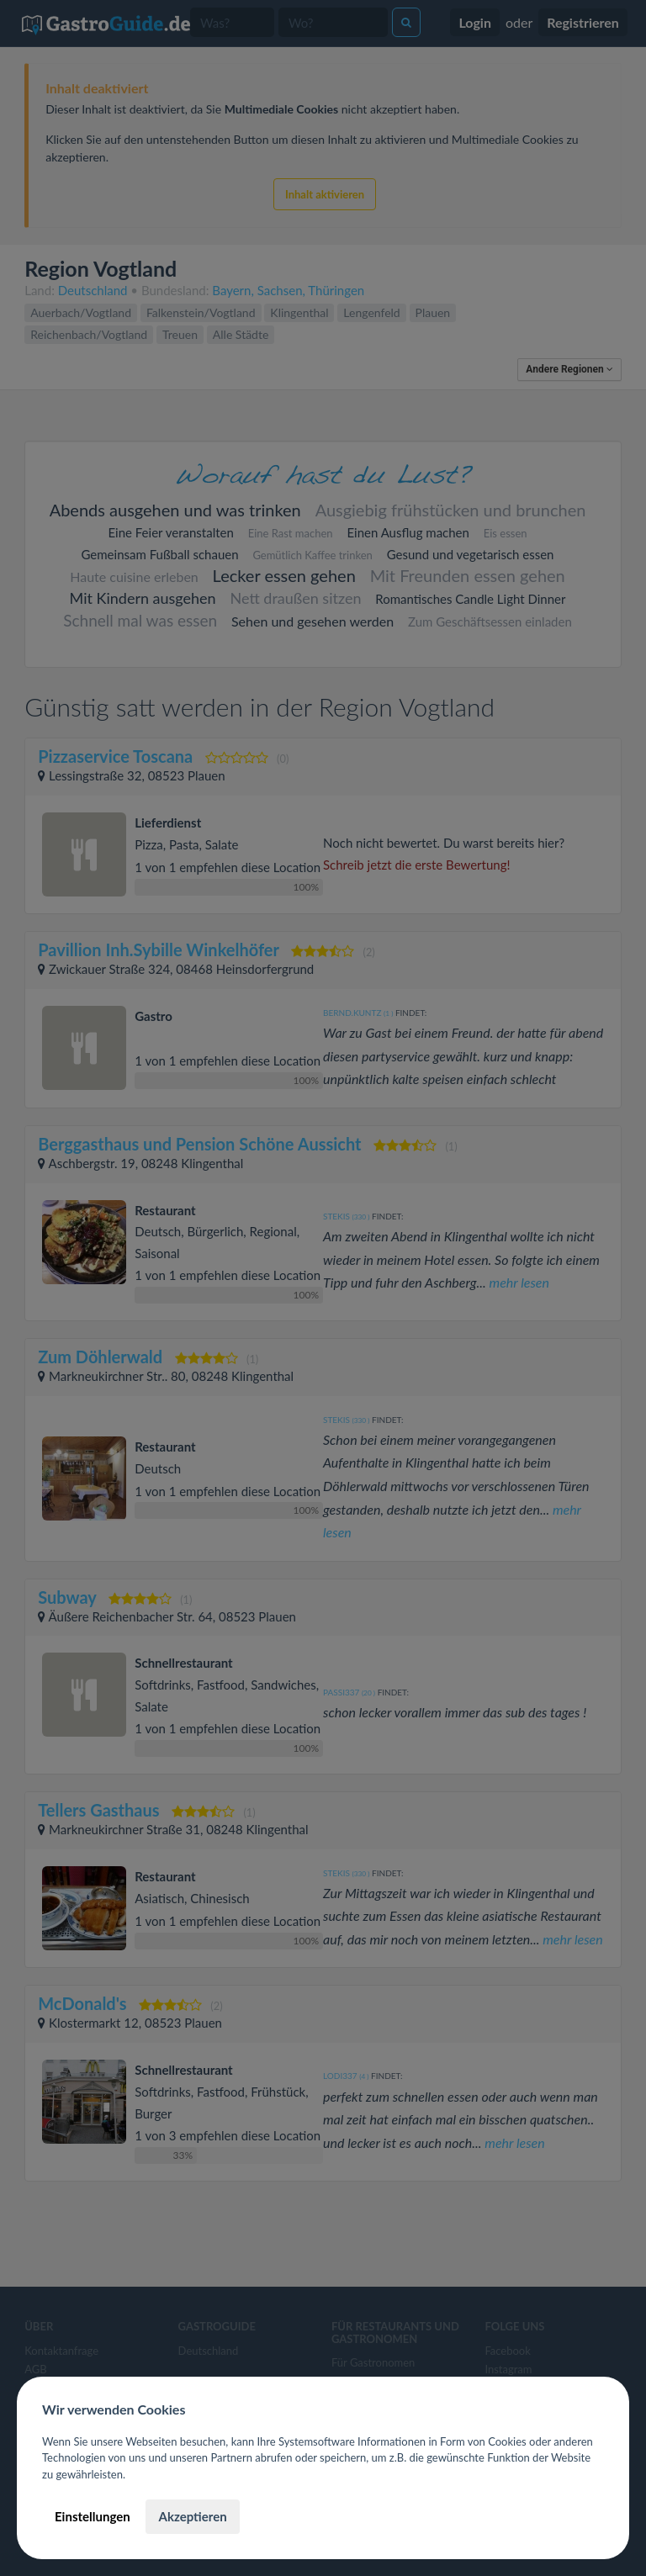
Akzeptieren (192, 2516)
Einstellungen (92, 2516)
